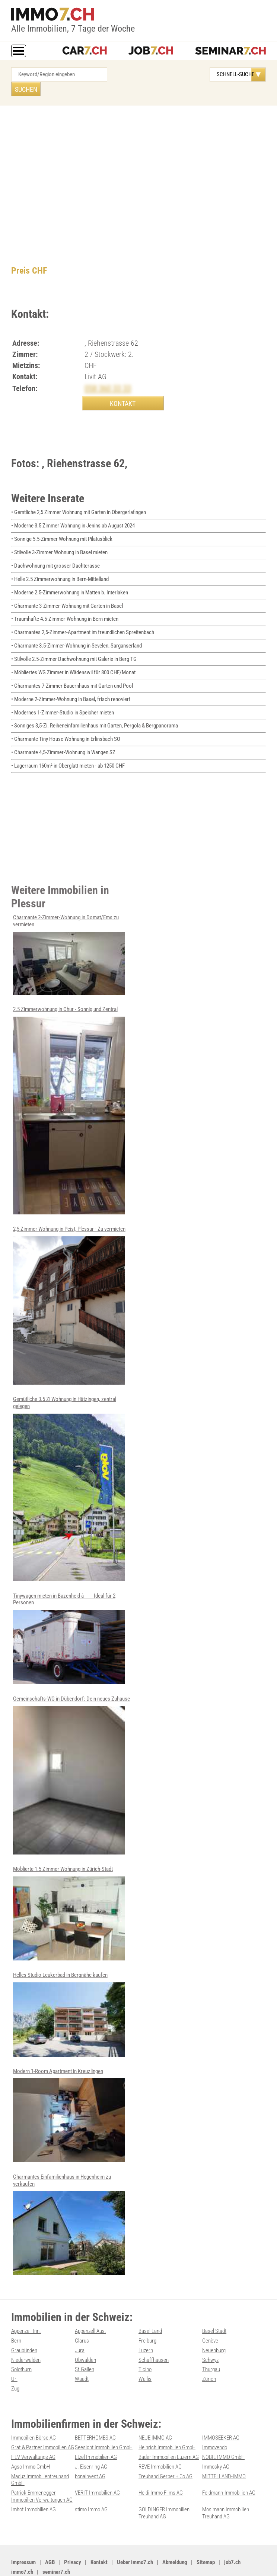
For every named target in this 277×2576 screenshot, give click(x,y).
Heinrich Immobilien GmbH (166, 2421)
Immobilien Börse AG (33, 2412)
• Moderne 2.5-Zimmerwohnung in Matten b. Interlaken (69, 578)
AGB (50, 2533)
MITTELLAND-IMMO (224, 2449)
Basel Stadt (214, 2307)
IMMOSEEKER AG (220, 2412)
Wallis (145, 2354)
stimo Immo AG (91, 2481)
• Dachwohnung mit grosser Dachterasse (55, 552)
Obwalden (85, 2335)
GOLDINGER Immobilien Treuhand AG (164, 2484)
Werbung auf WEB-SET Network (155, 2561)
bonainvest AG (90, 2449)
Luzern (145, 2326)
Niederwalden (26, 2335)
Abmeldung (174, 2533)
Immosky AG (215, 2440)
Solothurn (21, 2344)
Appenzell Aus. (90, 2307)
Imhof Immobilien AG (33, 2481)
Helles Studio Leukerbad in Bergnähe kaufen (69, 1991)
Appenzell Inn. (26, 2307)
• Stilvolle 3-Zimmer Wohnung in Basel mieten (59, 539)
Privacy (72, 2533)
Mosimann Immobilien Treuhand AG (225, 2484)
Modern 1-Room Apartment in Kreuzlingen (69, 2092)
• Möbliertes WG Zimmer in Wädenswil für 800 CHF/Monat (73, 656)
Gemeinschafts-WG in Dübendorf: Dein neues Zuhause (71, 1753)
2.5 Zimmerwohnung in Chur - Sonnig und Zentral (69, 1090)
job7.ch (232, 2533)
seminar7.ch (56, 2542)
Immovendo (214, 2421)
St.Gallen (84, 2344)
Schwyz (210, 2335)
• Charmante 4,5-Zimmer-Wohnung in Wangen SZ (63, 734)
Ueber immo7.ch (135, 2533)
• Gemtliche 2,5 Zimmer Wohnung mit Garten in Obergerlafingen (78, 500)
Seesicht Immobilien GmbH (104, 2421)
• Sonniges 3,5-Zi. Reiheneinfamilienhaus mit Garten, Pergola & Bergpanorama (94, 708)
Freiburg (147, 2317)
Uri (14, 2354)
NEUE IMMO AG (155, 2412)
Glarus (82, 2317)
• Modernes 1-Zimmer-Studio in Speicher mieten (62, 695)
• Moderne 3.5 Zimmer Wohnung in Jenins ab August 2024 (73, 513)
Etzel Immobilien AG (96, 2430)
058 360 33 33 (110, 374)
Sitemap (206, 2533)
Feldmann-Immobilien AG (228, 2465)
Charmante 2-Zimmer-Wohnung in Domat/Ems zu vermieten (69, 935)
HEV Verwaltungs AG (33, 2430)
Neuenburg (214, 2326)
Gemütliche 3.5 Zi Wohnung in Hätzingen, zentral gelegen (69, 1468)
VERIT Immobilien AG (97, 2465)
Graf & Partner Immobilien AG (42, 2421)
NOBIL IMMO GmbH (223, 2430)
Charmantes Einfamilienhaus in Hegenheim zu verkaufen (69, 2201)
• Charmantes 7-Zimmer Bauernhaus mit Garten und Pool (72, 669)
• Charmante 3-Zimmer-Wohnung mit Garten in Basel (67, 591)
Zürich (209, 2354)
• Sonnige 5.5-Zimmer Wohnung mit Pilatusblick (61, 526)
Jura (80, 2326)
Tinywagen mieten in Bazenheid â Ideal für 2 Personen (69, 1617)
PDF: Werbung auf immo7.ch (214, 2561)
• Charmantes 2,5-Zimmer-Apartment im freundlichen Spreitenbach (82, 617)
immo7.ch (22, 2542)
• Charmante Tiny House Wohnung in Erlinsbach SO (65, 721)
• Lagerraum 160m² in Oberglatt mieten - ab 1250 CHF (68, 747)
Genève (210, 2317)
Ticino (145, 2344)
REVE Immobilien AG (160, 2440)
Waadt (82, 2354)
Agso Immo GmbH (30, 2440)
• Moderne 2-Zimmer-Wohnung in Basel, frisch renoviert (70, 682)
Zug (15, 2363)
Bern (16, 2317)
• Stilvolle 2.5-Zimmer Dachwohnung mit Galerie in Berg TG (74, 643)
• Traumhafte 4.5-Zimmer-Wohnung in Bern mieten (64, 604)
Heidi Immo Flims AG (160, 2465)
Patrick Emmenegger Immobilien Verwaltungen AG (42, 2468)
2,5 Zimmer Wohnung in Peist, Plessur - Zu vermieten (69, 1284)
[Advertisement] (138, 158)
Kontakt (99, 2533)
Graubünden (24, 2326)
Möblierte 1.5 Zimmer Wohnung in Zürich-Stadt (69, 1891)
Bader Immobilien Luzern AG (168, 2430)
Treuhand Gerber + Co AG (165, 2449)
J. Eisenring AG (91, 2440)
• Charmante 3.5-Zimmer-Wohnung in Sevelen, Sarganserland (76, 630)
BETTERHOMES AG (95, 2412)
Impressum (23, 2533)
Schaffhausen (153, 2335)
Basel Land (150, 2307)
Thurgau (211, 2344)
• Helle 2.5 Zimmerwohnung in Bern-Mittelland (60, 565)
